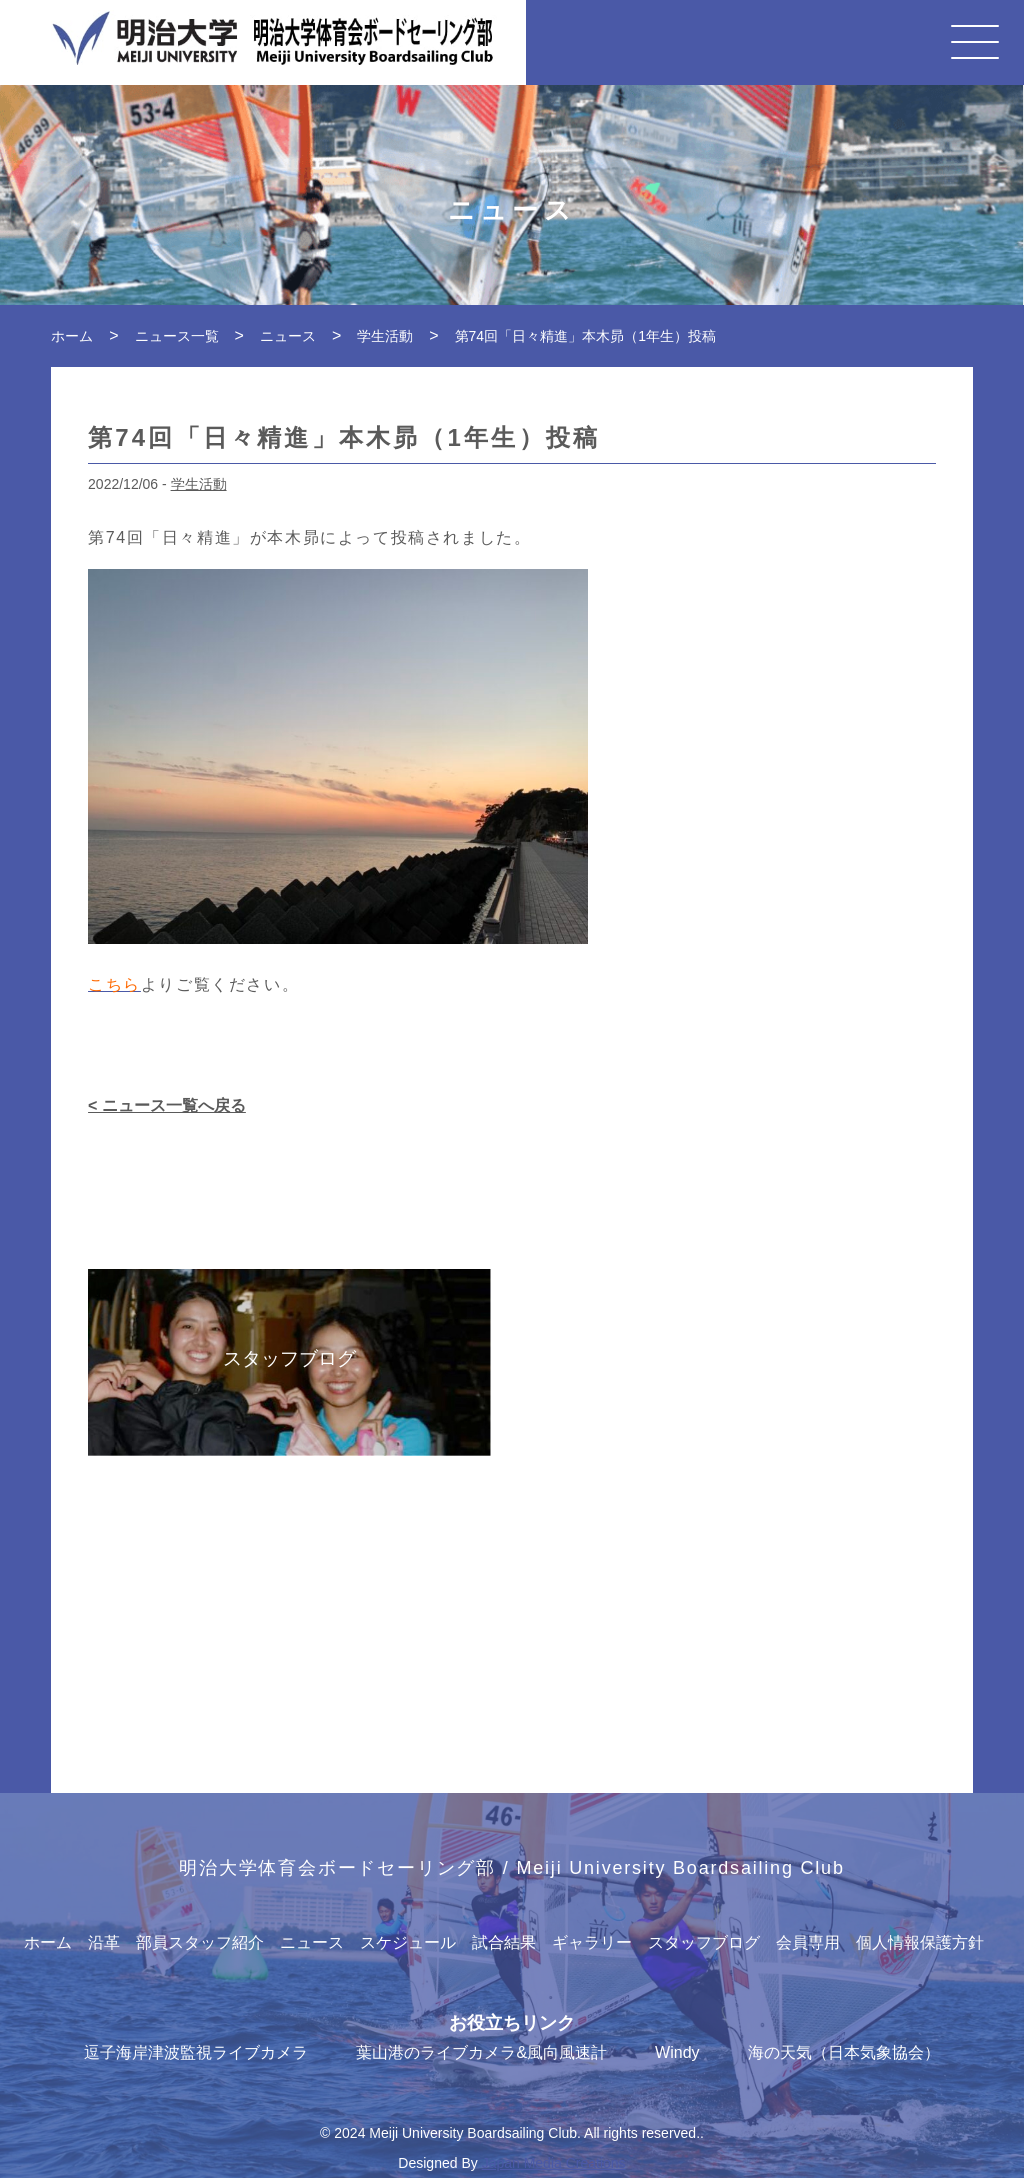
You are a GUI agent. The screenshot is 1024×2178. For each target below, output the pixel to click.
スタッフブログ (704, 1942)
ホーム (48, 1942)
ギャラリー (592, 1942)
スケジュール (408, 1942)
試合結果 (504, 1942)
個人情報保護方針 (920, 1942)
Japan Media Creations (554, 2163)
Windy (677, 2052)
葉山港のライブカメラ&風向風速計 (481, 2052)
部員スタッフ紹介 (200, 1942)
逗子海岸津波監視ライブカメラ (196, 2052)
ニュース (312, 1942)
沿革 (104, 1942)
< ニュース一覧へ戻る (167, 1105)
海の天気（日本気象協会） (844, 2052)
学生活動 (199, 484)
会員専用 (808, 1942)
